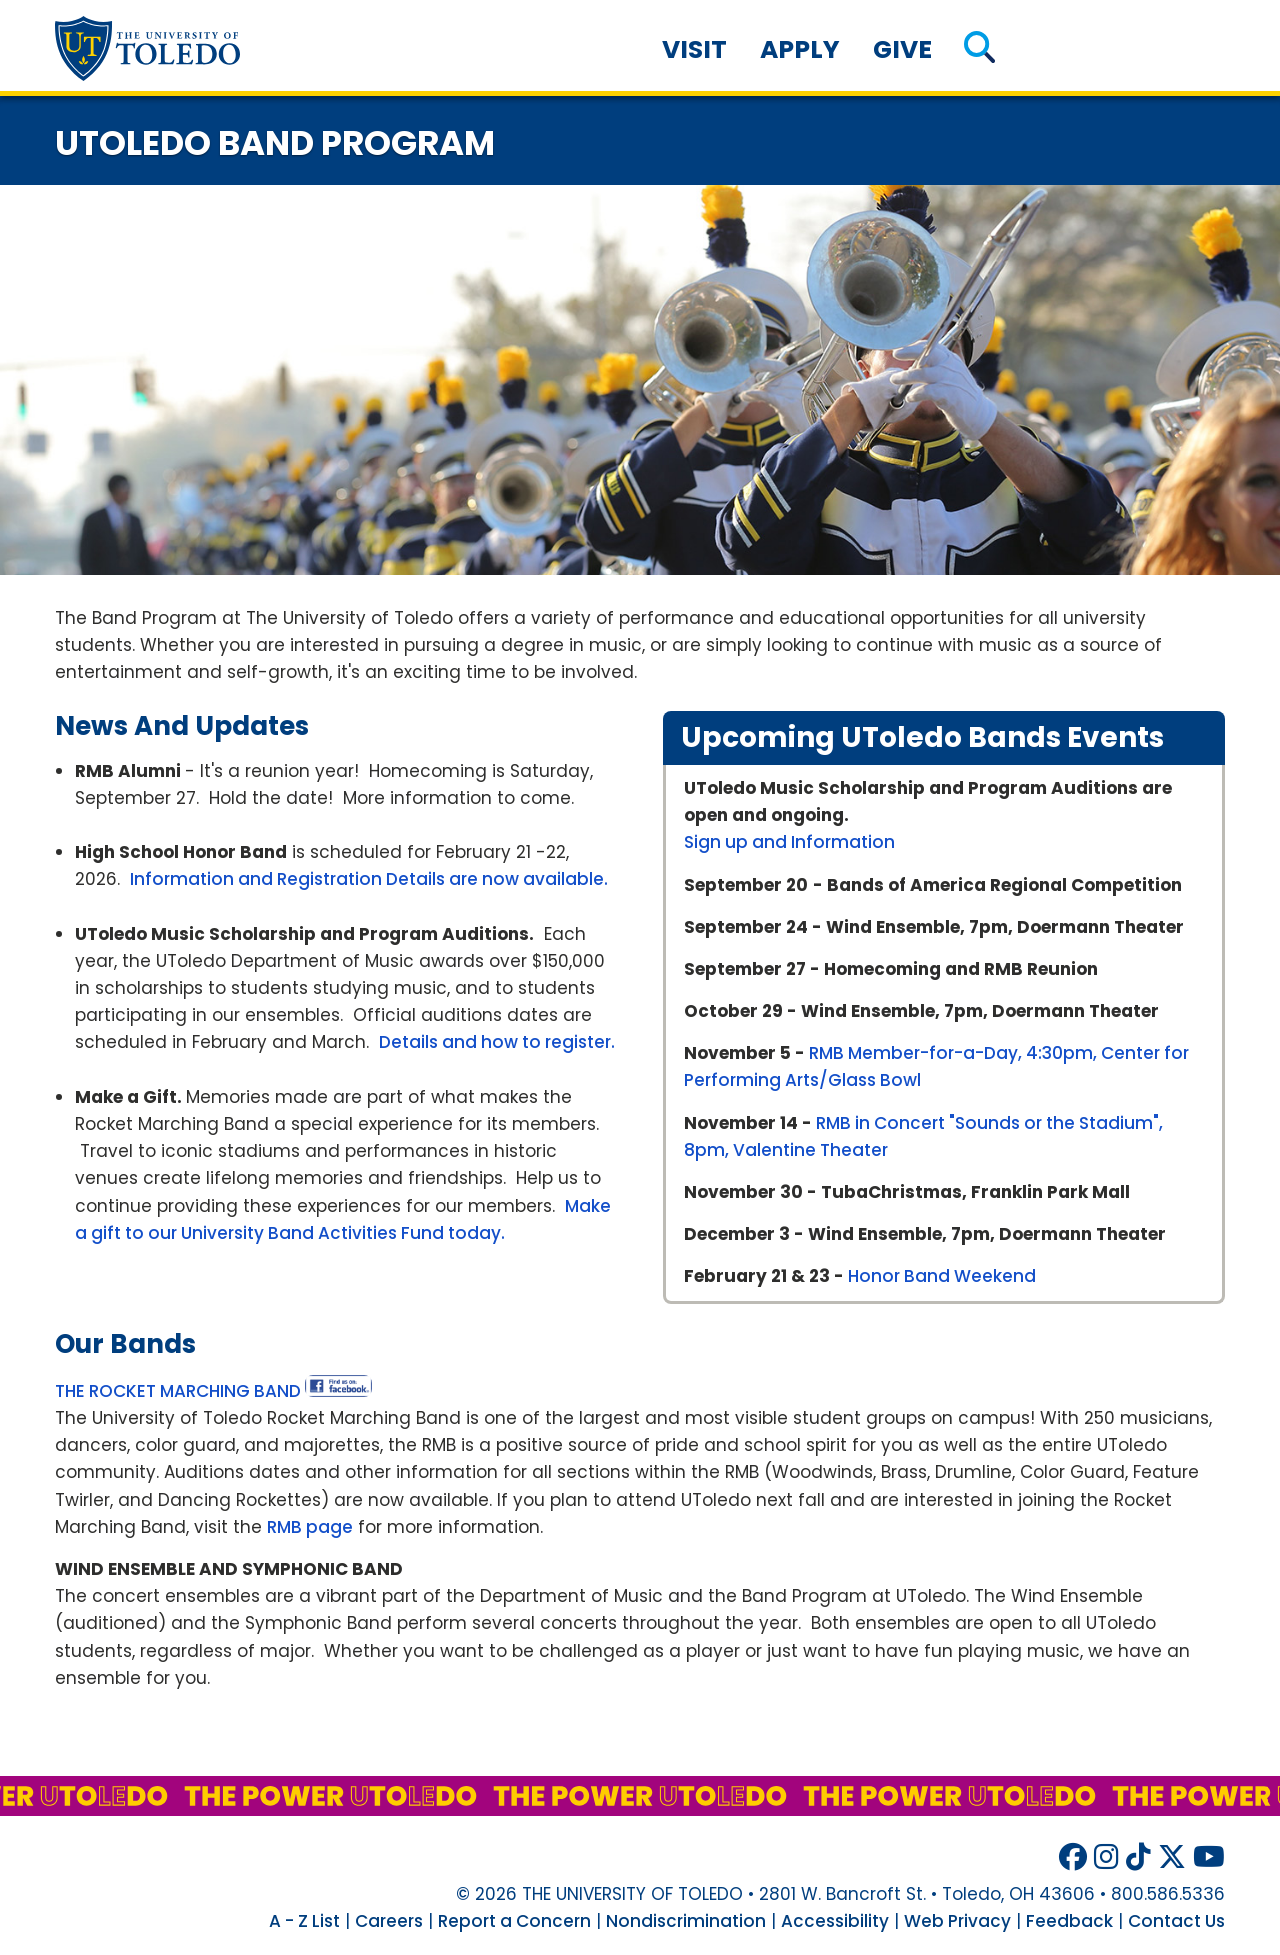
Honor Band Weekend (942, 1276)
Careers (389, 1921)
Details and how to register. (497, 1042)
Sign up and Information (789, 842)
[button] (979, 49)
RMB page (310, 1527)
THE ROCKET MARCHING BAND (178, 1391)
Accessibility (835, 1921)
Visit (694, 49)
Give (902, 49)
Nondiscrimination (686, 1921)
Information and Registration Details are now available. (369, 879)
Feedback (1069, 1921)
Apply (800, 49)
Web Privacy (957, 1921)
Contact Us (1176, 1921)
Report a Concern (514, 1921)
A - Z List (304, 1921)
